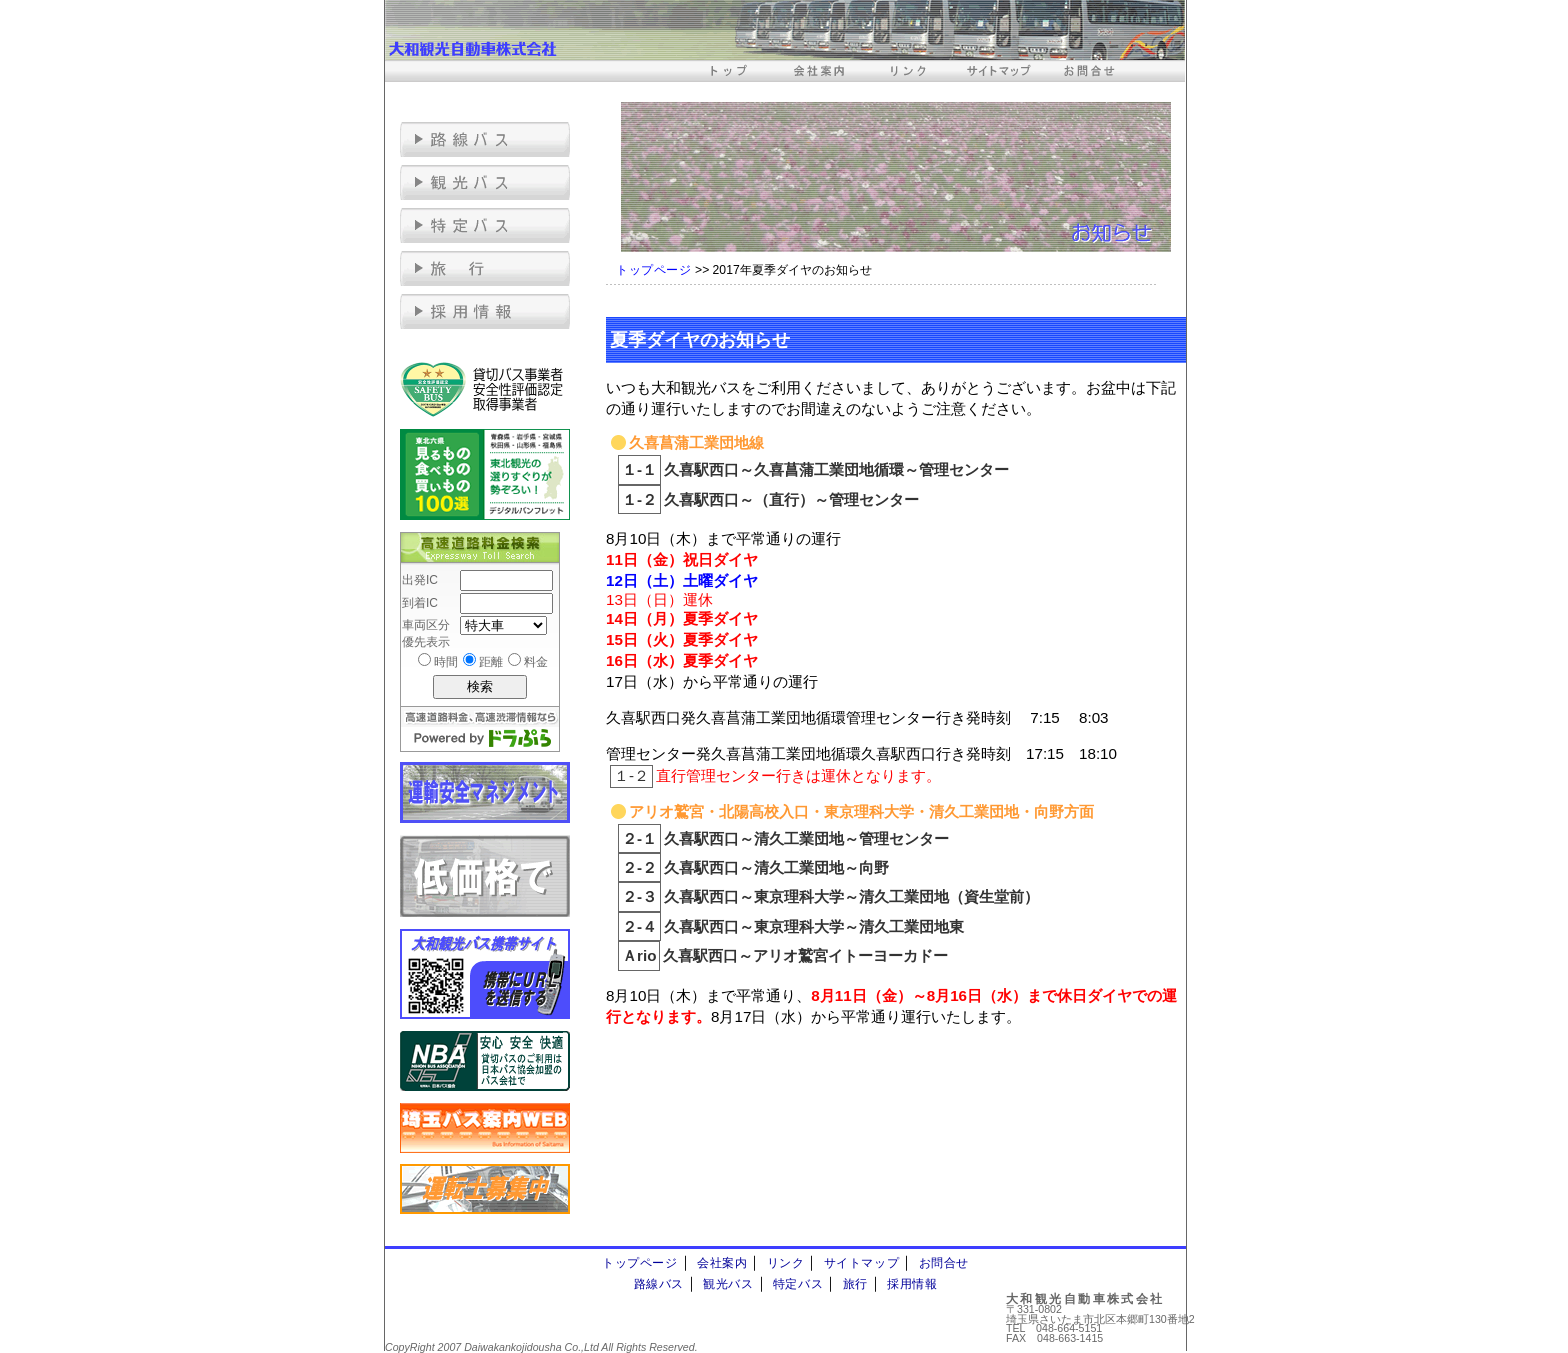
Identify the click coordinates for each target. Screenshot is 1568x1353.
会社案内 (722, 1263)
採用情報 (912, 1284)
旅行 (855, 1284)
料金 (536, 662)
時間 (446, 662)
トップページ (654, 270)
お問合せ (944, 1263)
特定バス (798, 1284)
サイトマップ (862, 1263)
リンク (786, 1263)
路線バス (659, 1284)
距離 (491, 662)
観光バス (728, 1284)
